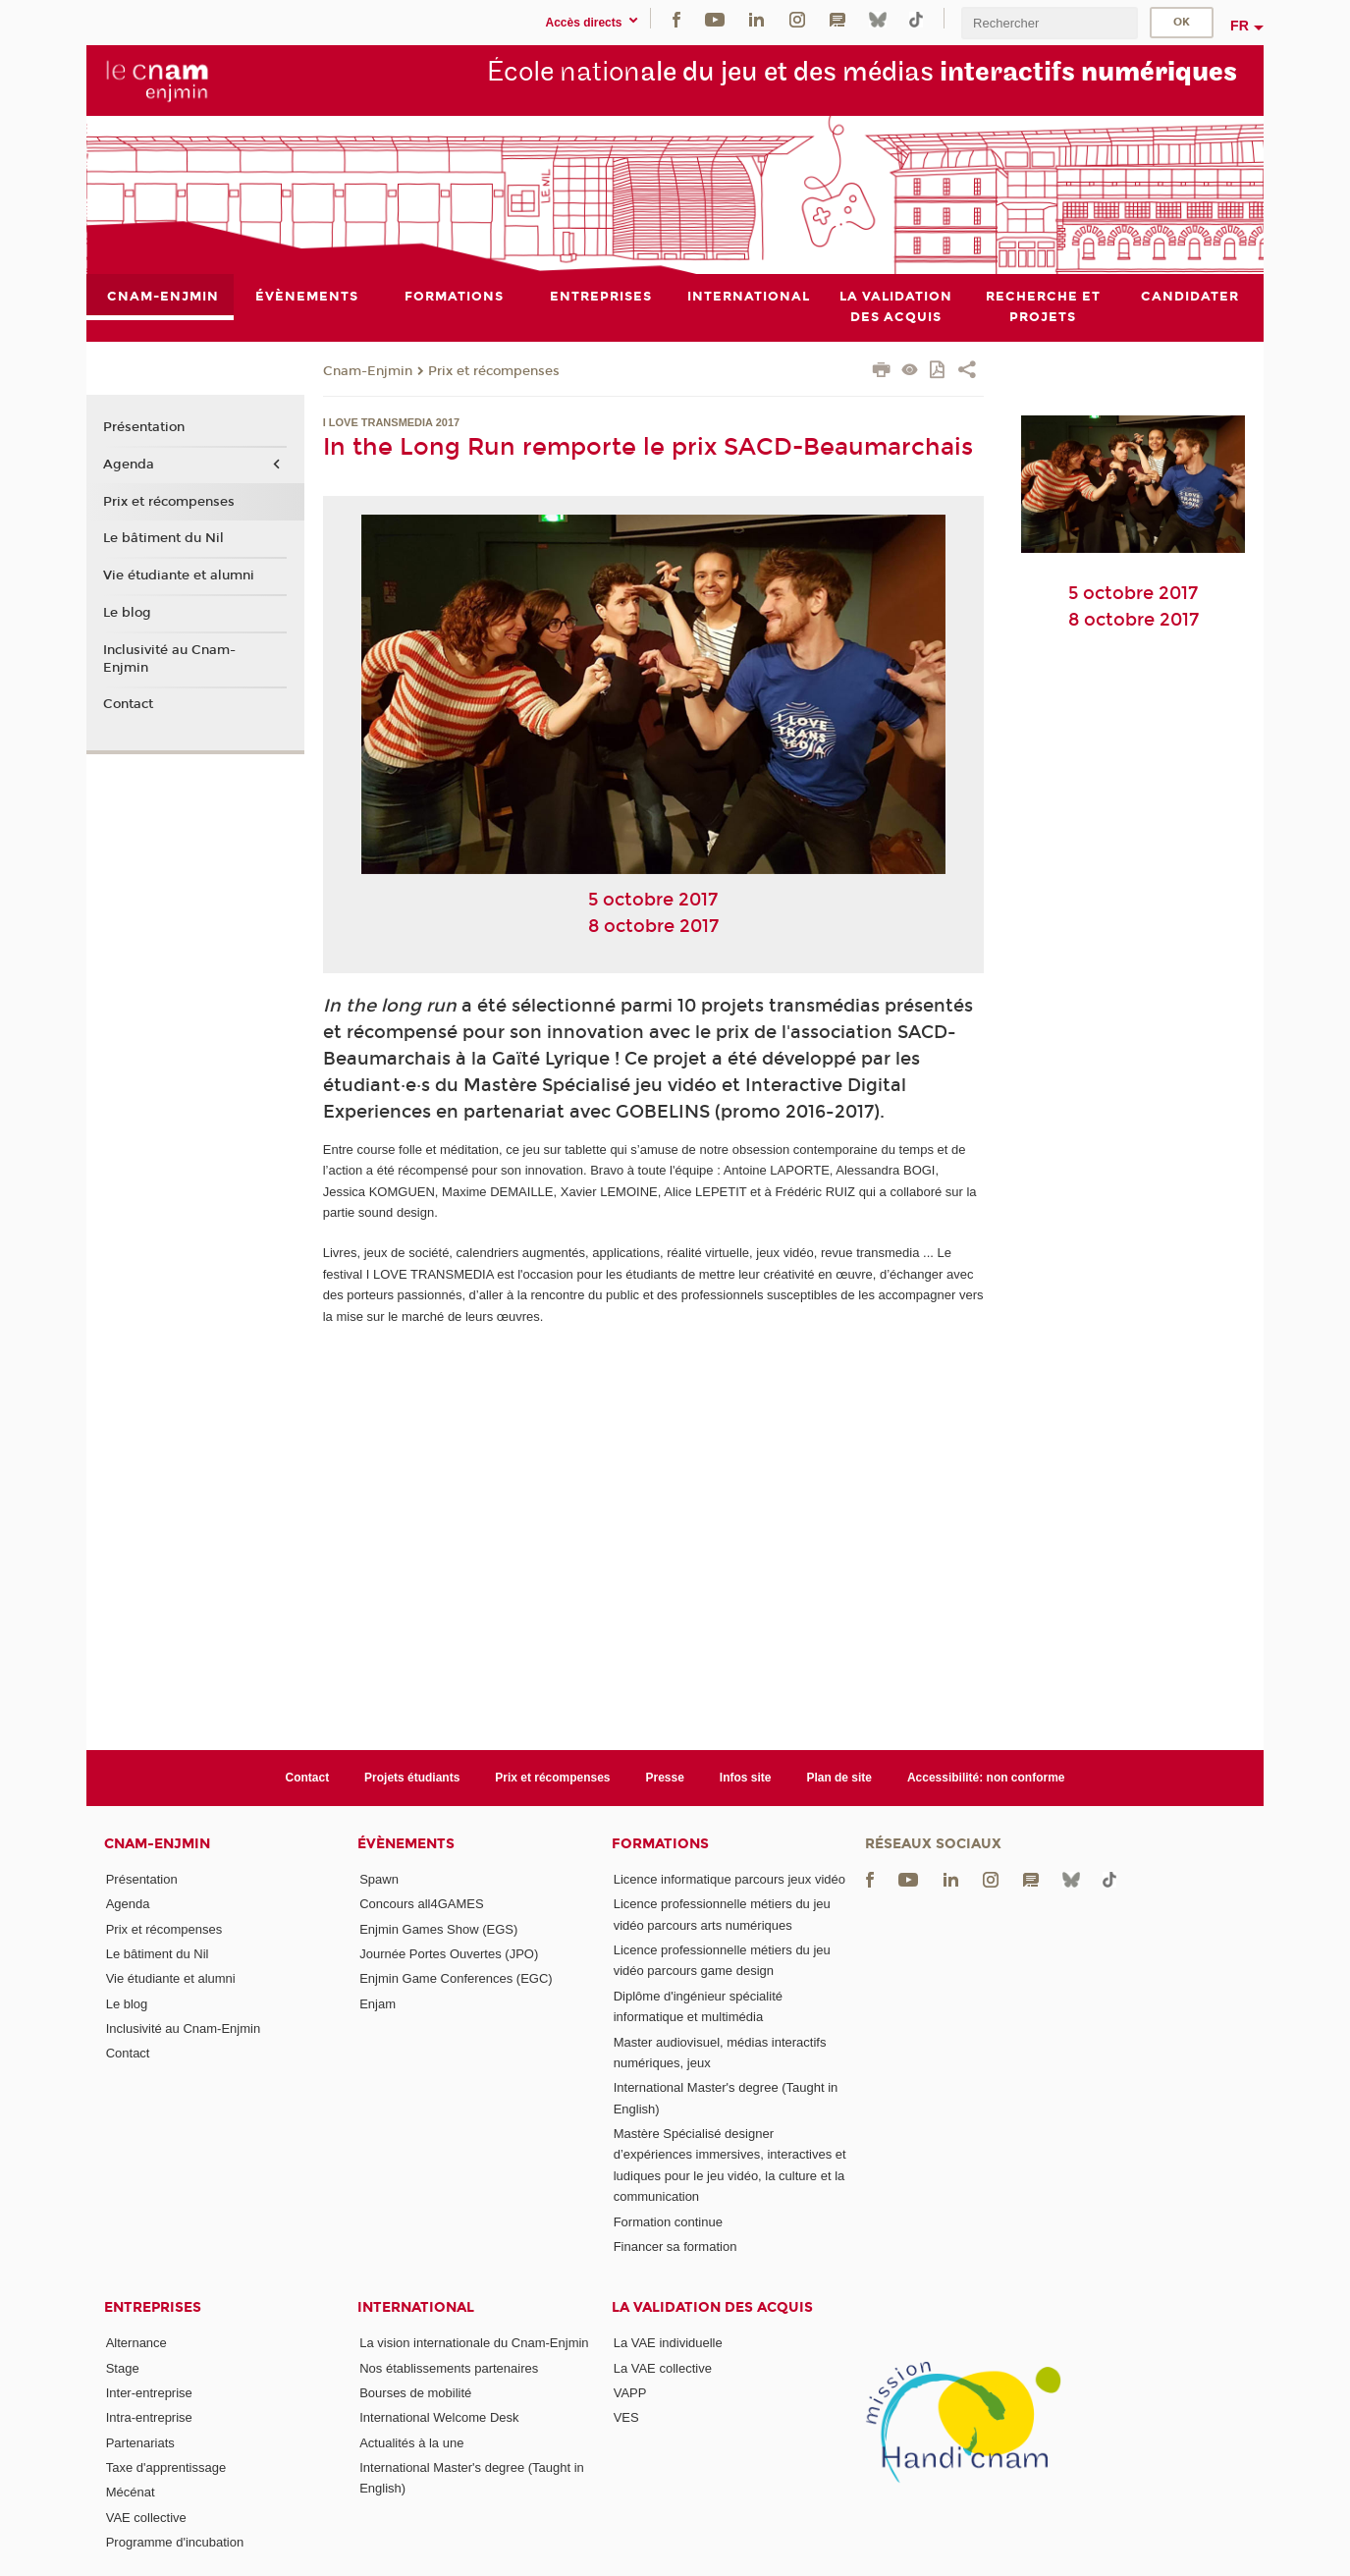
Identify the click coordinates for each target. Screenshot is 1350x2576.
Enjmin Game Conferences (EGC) (456, 1978)
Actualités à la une (411, 2443)
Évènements (406, 1844)
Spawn (379, 1879)
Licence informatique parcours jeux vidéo (729, 1879)
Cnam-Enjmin (367, 371)
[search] (1049, 23)
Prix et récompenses (494, 371)
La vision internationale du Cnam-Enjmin (473, 2342)
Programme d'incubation (175, 2542)
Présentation (144, 428)
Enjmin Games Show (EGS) (438, 1929)
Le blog (127, 613)
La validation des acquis (712, 2307)
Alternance (136, 2342)
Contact (128, 705)
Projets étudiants (411, 1777)
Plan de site (839, 1777)
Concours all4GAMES (421, 1903)
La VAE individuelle (668, 2342)
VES (626, 2417)
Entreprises (152, 2307)
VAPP (630, 2392)
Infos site (746, 1777)
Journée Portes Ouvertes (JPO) (448, 1953)
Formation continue (668, 2222)
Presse (665, 1777)
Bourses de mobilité (415, 2392)
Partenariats (140, 2443)
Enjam (377, 2004)
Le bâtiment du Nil (163, 539)
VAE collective (146, 2517)
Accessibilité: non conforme (986, 1777)
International (415, 2307)
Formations (660, 1844)
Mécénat (130, 2492)
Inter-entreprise (149, 2392)
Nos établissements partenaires (448, 2368)
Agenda (128, 464)
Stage (122, 2368)
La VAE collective (663, 2368)
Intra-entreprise (149, 2417)
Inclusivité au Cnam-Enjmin (169, 659)
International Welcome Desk (438, 2417)
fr (1239, 25)
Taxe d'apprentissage (166, 2467)
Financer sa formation (675, 2246)
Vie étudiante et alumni (178, 575)
